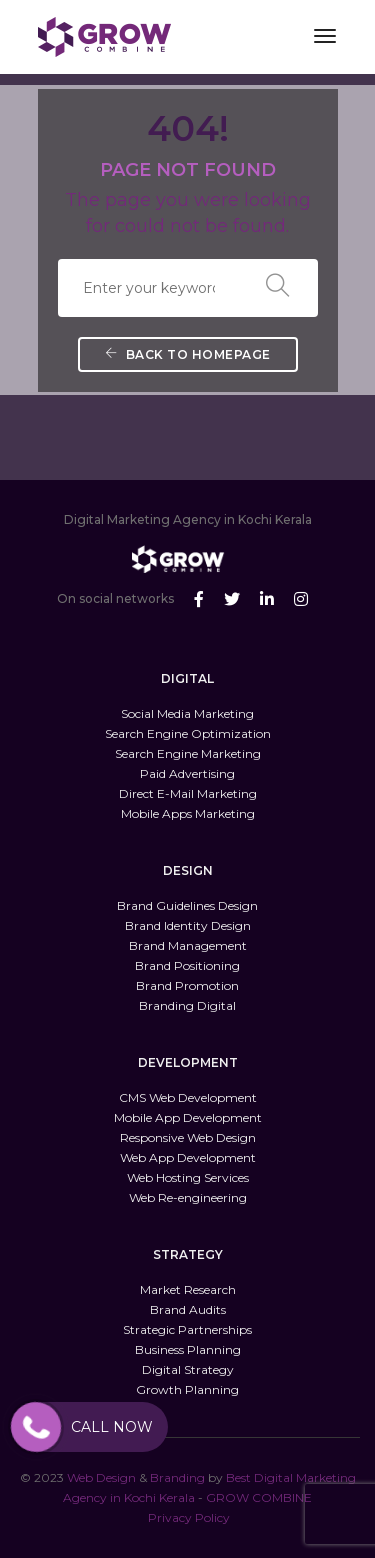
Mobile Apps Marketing (188, 813)
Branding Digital (187, 1005)
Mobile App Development (188, 1117)
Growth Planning (187, 1389)
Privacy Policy (189, 1517)
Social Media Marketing (187, 713)
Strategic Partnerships (187, 1329)
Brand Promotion (187, 985)
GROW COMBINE (259, 1497)
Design (116, 1477)
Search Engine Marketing (188, 753)
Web (80, 1477)
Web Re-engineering (188, 1197)
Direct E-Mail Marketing (188, 793)
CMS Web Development (188, 1097)
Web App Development (188, 1157)
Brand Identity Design (188, 925)
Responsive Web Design (188, 1137)
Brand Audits (188, 1309)
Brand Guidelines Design (187, 905)
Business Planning (188, 1349)
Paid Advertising (187, 773)
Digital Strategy (188, 1369)
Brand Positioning (187, 965)
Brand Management (188, 945)
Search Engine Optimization (188, 733)
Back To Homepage (188, 354)
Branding (177, 1477)
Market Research (188, 1289)
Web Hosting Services (188, 1177)
